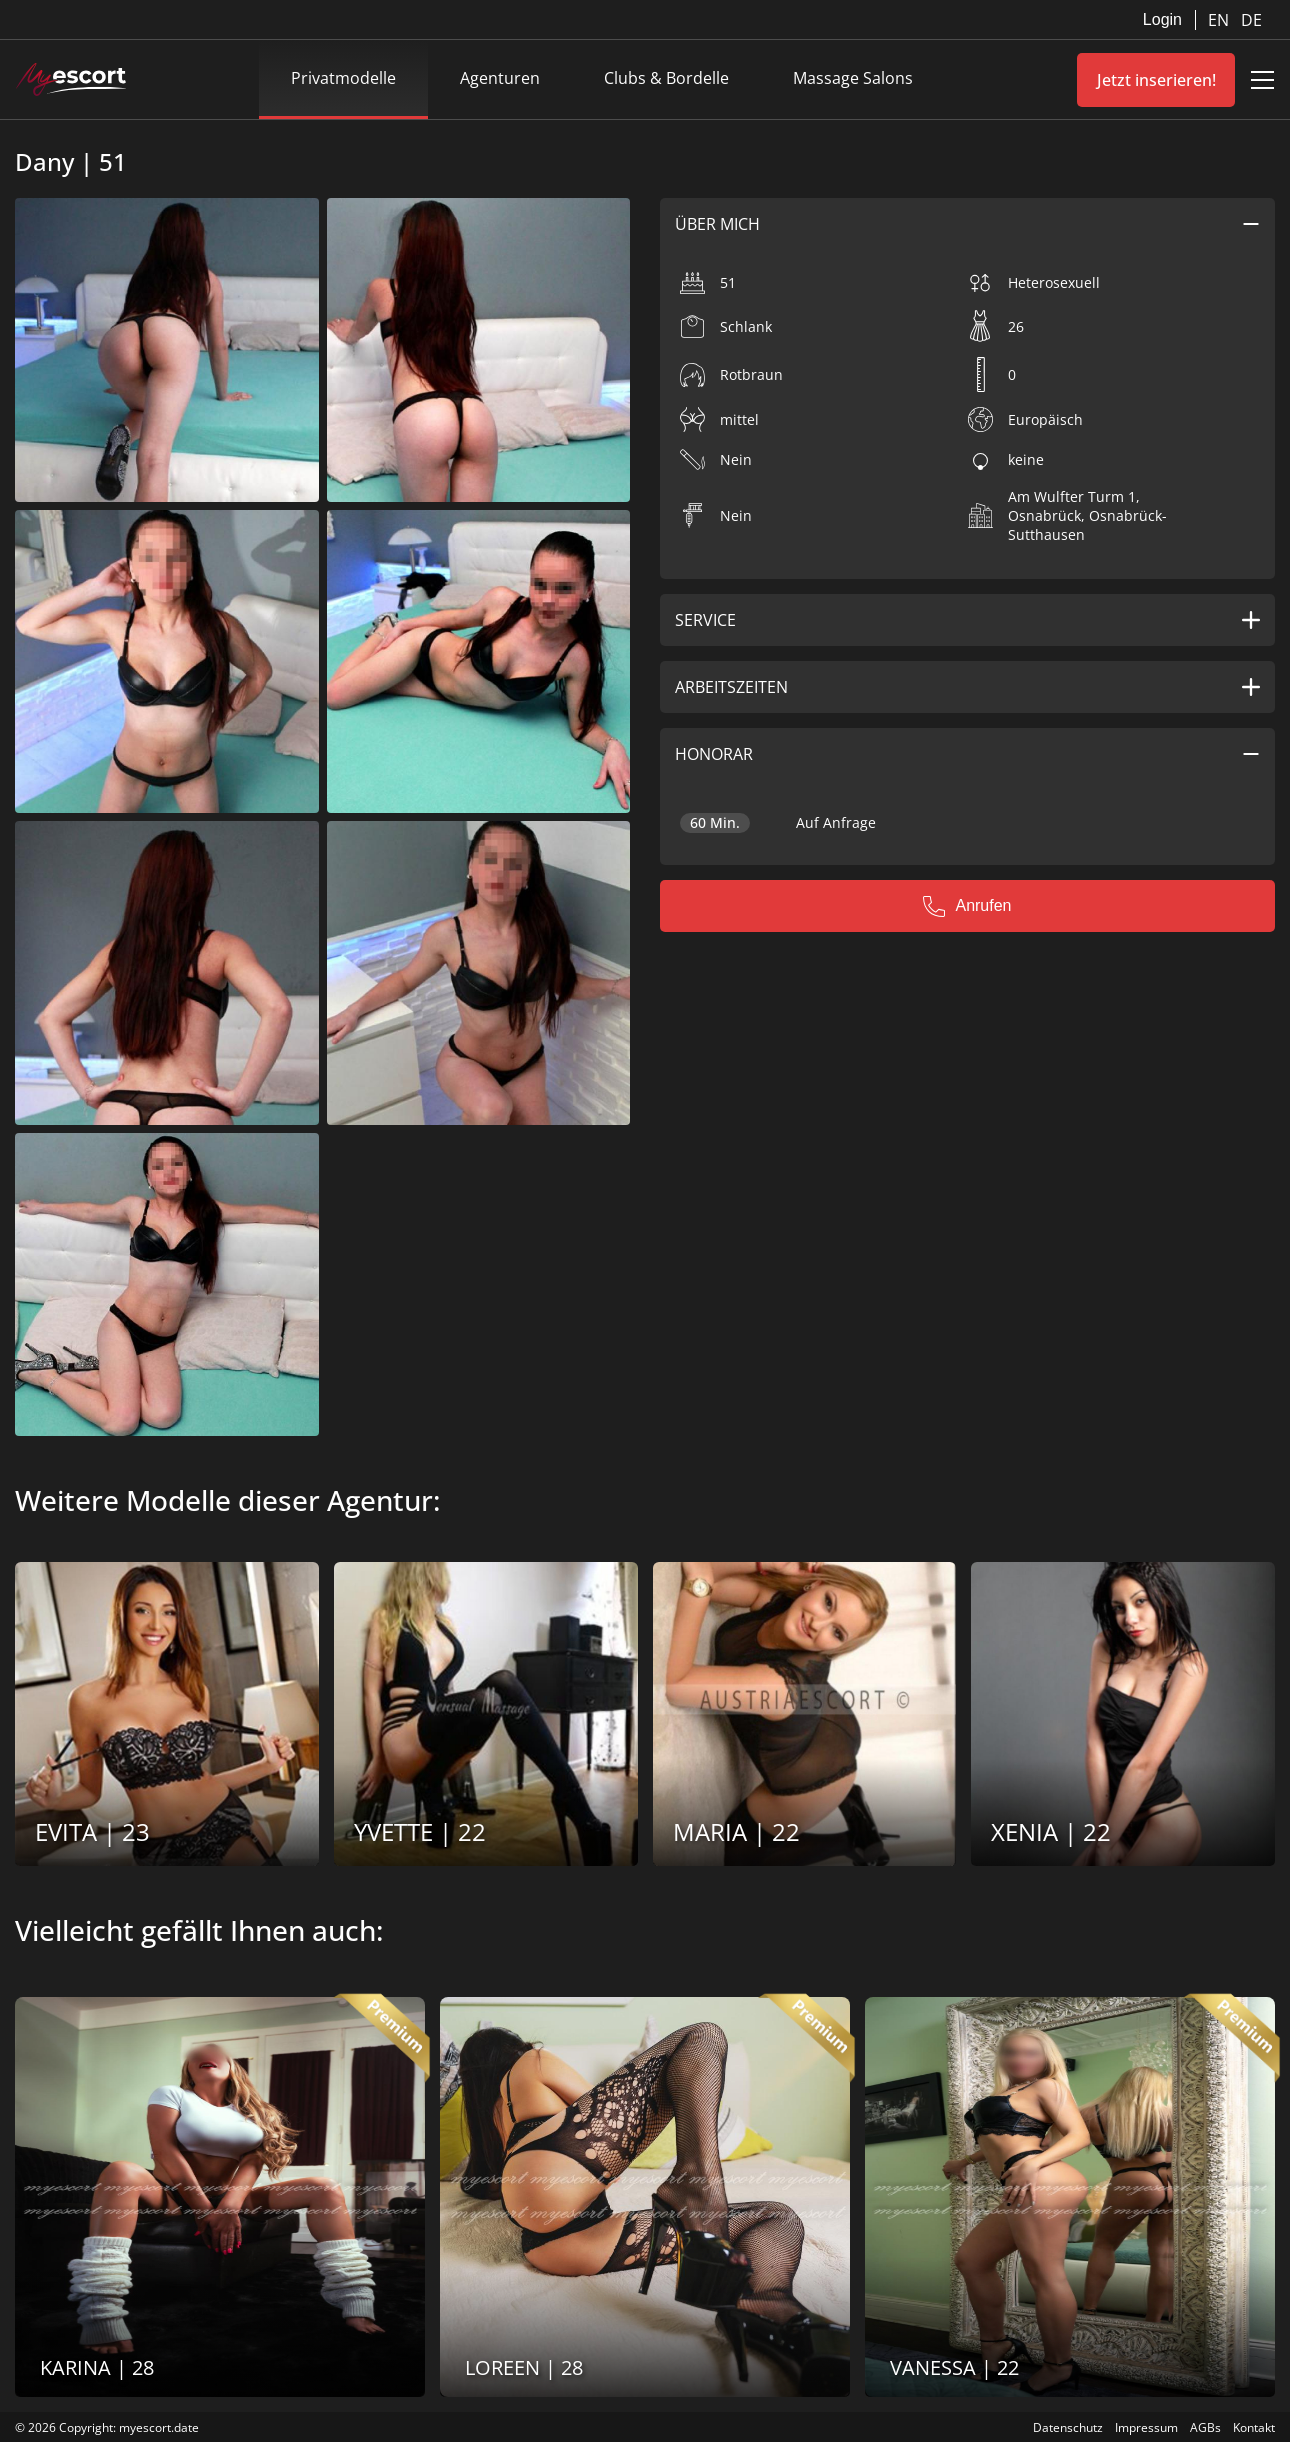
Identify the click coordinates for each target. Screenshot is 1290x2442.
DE (1251, 20)
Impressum (1146, 2427)
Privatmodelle (343, 78)
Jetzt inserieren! (1156, 80)
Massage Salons (853, 78)
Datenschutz (1068, 2427)
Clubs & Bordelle (666, 78)
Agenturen (500, 78)
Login (1162, 19)
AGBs (1205, 2427)
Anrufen (967, 906)
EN (1220, 20)
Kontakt (1254, 2427)
